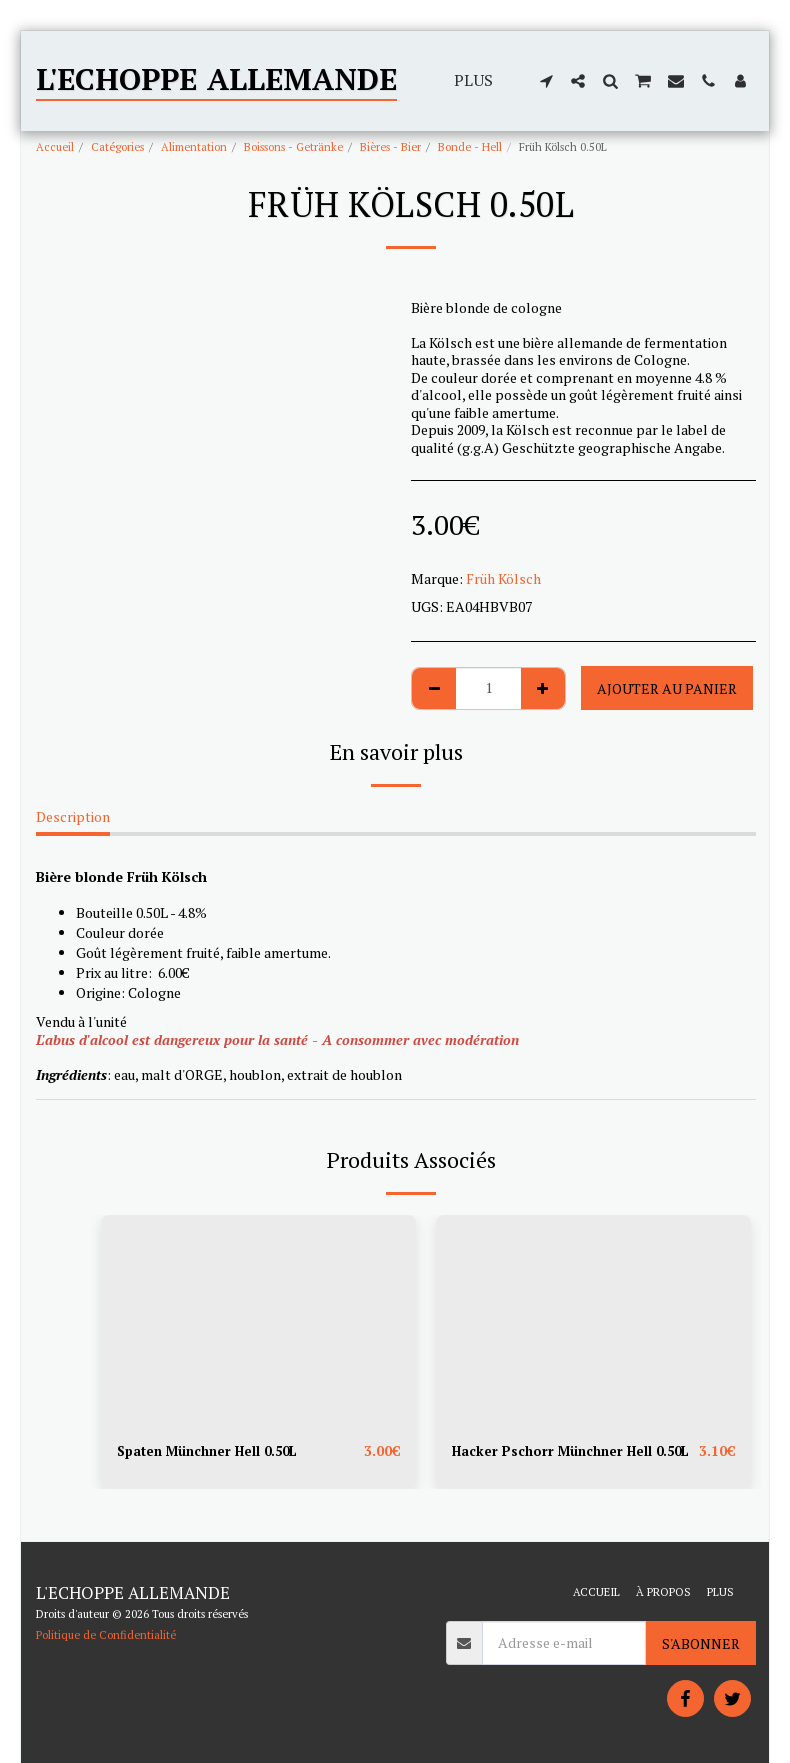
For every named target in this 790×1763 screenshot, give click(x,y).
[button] (546, 81)
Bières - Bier (390, 146)
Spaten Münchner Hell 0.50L (213, 1451)
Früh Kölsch (503, 578)
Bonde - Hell (470, 146)
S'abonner (701, 1643)
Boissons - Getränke (293, 146)
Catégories (117, 146)
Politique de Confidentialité (106, 1634)
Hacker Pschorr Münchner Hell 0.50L (556, 1462)
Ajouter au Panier (667, 688)
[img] (258, 1320)
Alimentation (194, 146)
